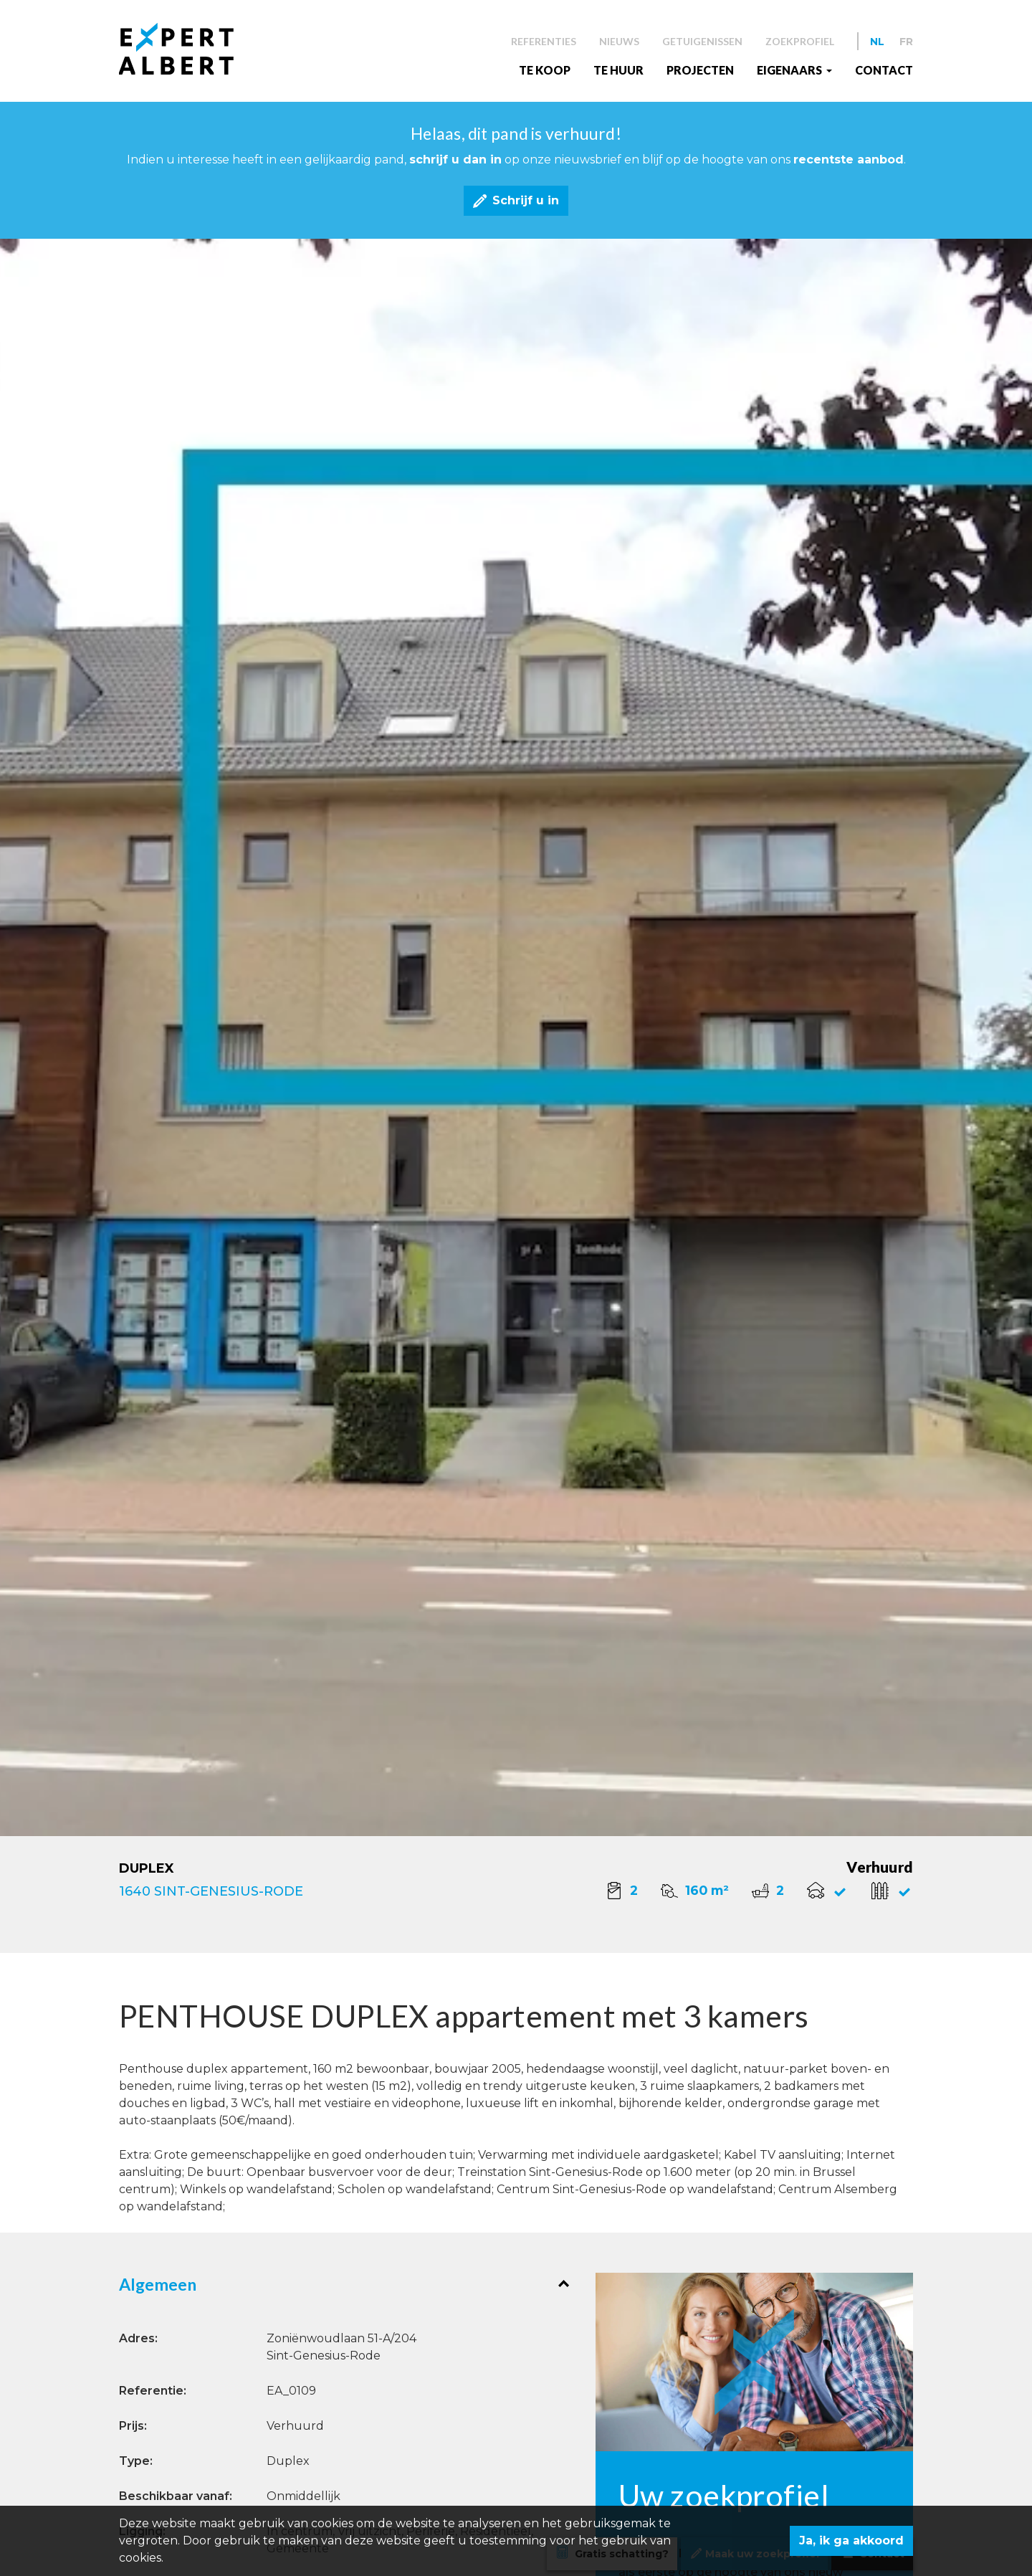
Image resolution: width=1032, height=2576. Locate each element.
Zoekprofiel (799, 41)
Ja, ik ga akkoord (851, 2540)
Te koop (544, 70)
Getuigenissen (702, 41)
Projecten (700, 70)
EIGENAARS (790, 70)
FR (906, 41)
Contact (884, 70)
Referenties (543, 41)
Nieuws (619, 41)
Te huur (618, 70)
